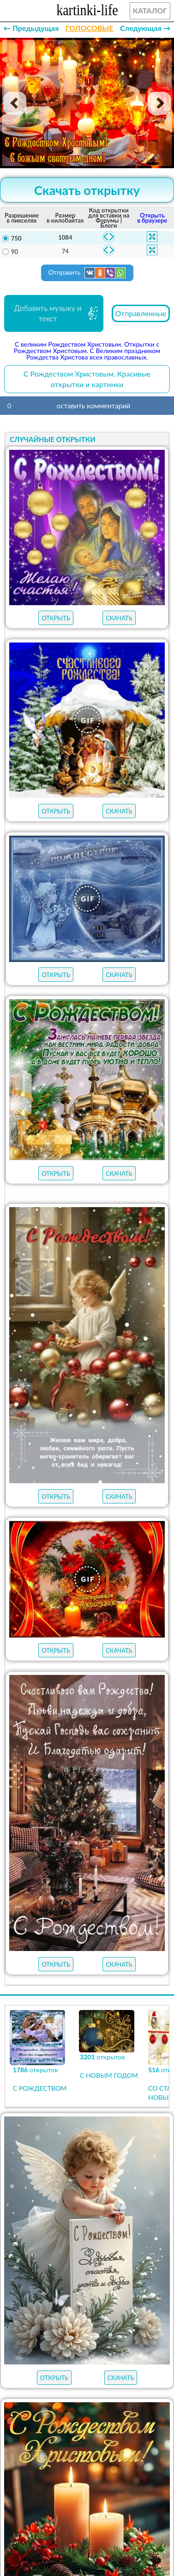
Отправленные (141, 313)
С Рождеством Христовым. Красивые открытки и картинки (87, 378)
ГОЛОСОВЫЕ (89, 28)
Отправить (87, 272)
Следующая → (145, 28)
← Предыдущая (31, 28)
